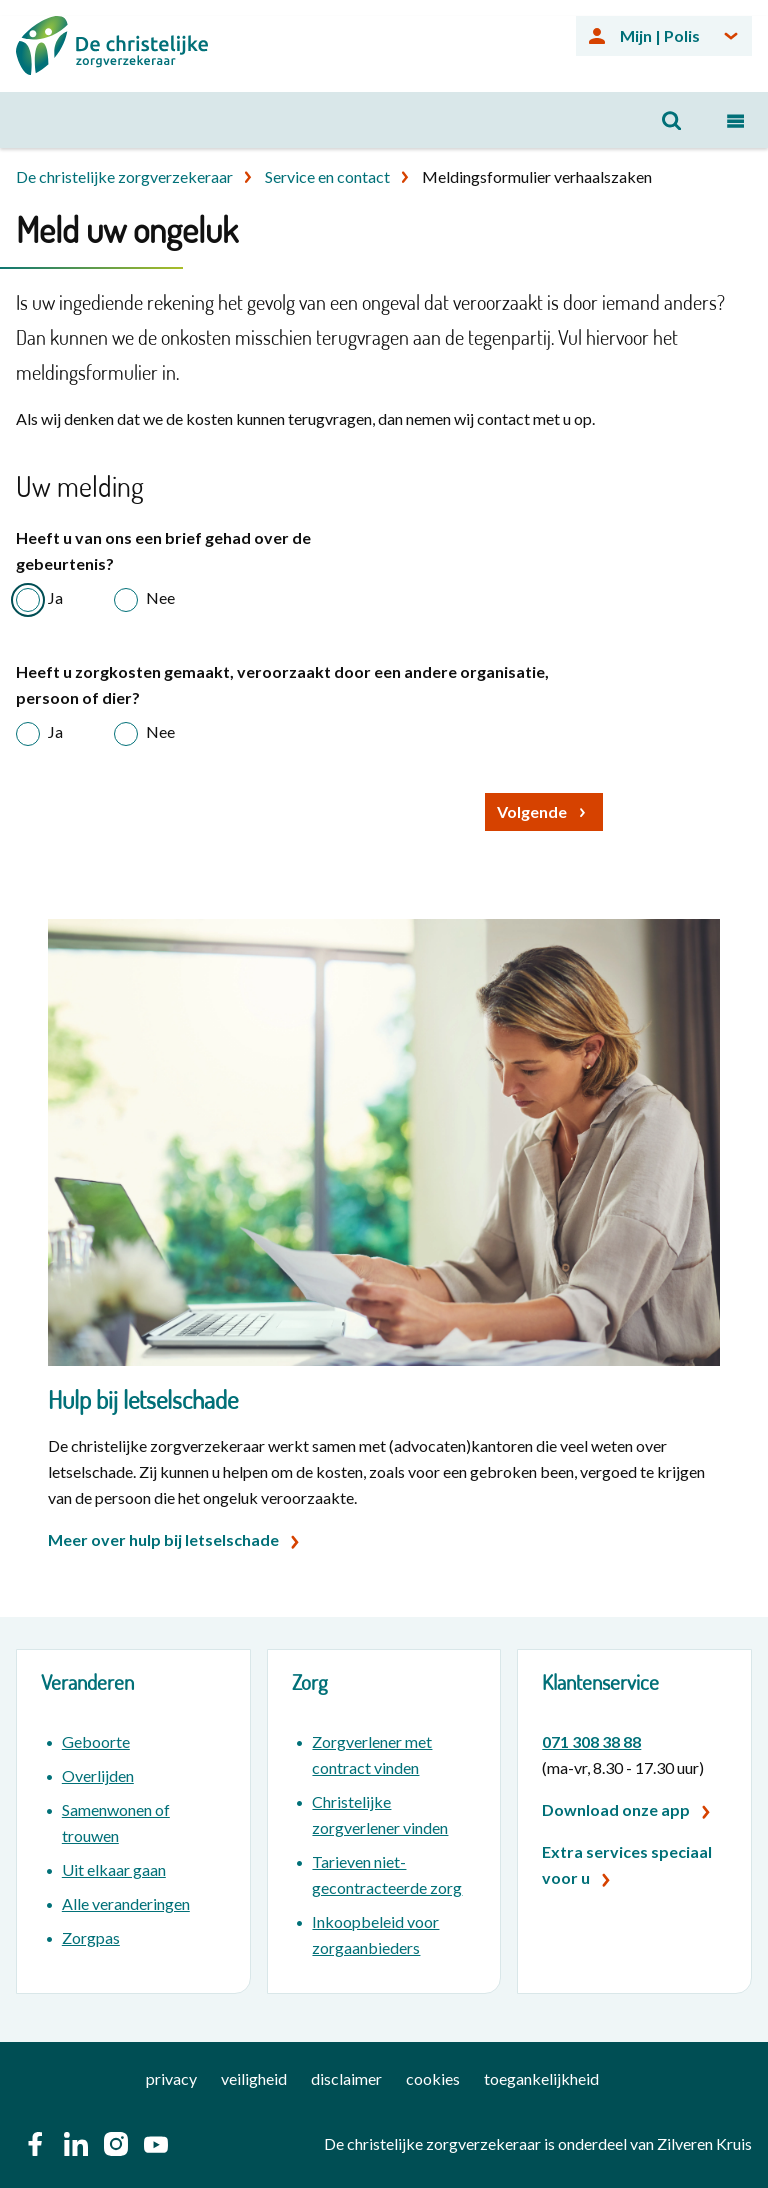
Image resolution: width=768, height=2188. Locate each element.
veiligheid (254, 2078)
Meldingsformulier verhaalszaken (537, 176)
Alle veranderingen (126, 1903)
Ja (55, 597)
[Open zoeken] (672, 120)
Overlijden (98, 1775)
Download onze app (616, 1809)
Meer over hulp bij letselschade (163, 1539)
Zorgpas (91, 1937)
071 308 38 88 (591, 1741)
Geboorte (96, 1741)
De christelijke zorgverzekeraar (124, 176)
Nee (160, 597)
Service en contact (327, 176)
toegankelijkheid (541, 2078)
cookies (433, 2078)
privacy (171, 2078)
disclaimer (346, 2078)
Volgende (532, 811)
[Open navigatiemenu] (736, 120)
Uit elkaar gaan (114, 1869)
